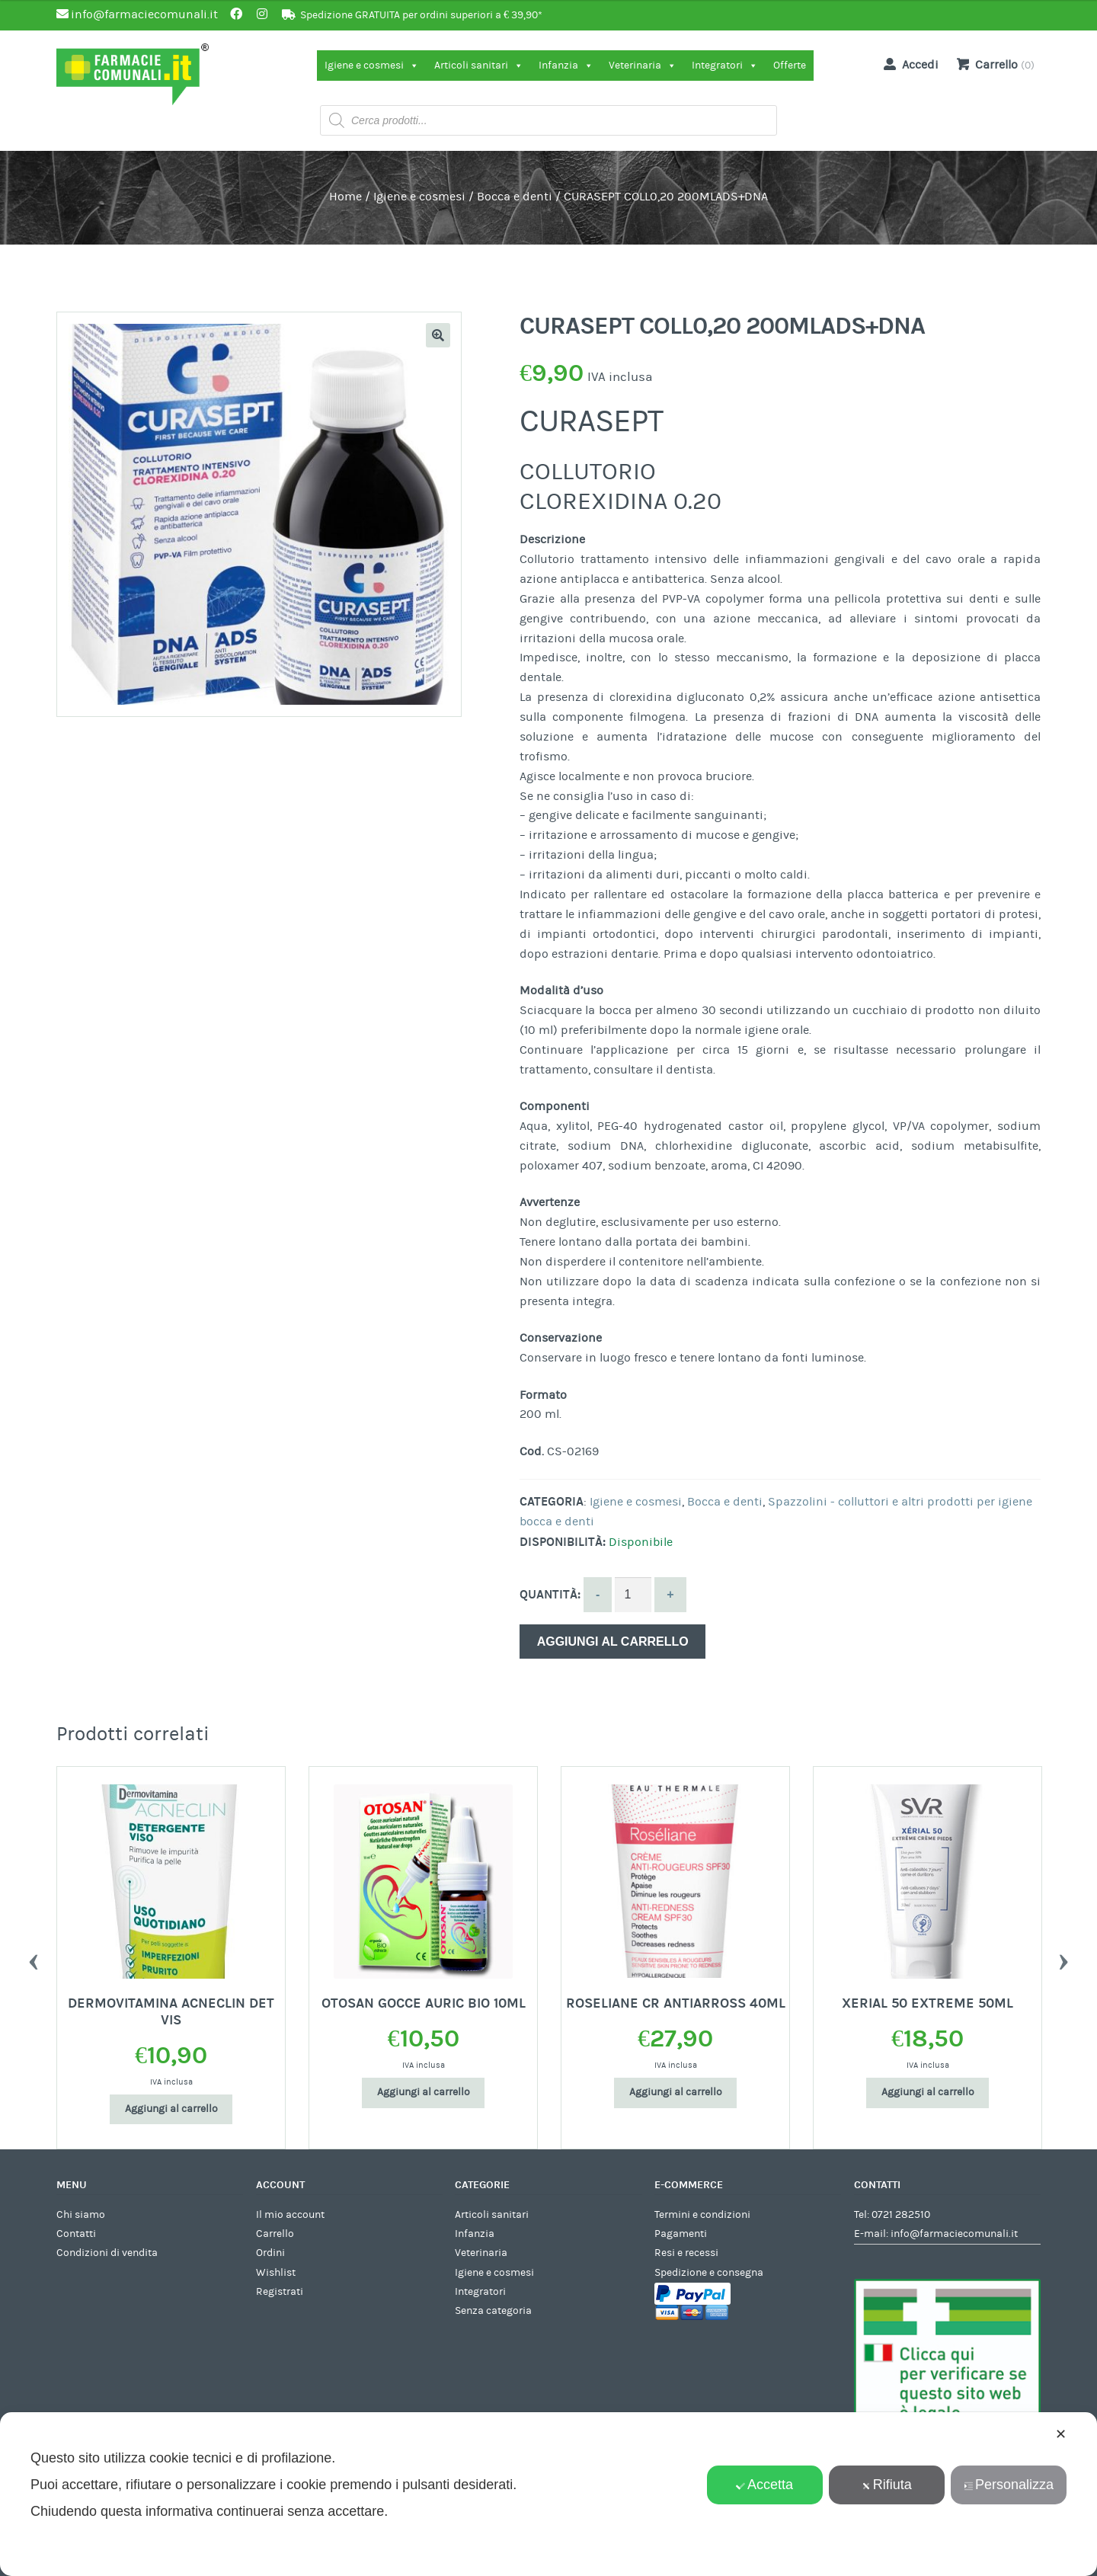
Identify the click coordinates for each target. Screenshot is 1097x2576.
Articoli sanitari (478, 65)
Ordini (270, 2253)
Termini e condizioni (702, 2215)
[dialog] (548, 2494)
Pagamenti (680, 2234)
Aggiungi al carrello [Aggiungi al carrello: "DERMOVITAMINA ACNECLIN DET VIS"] (171, 2109)
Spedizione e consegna (708, 2273)
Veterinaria (642, 65)
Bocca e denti (514, 196)
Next (1063, 1958)
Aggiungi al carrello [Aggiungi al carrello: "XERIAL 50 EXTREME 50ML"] (927, 2092)
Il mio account (290, 2215)
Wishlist (276, 2273)
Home (345, 196)
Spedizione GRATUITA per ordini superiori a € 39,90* (421, 15)
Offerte (789, 65)
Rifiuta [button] (887, 2484)
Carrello (275, 2234)
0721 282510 (901, 2215)
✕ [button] (1061, 2434)
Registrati (279, 2292)
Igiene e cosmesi (372, 65)
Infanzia (566, 65)
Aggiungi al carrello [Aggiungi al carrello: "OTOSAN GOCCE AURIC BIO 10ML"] (423, 2092)
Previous (33, 1958)
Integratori (725, 65)
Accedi (908, 64)
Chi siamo (80, 2215)
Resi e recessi (686, 2253)
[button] (438, 335)
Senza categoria (493, 2311)
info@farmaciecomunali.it (954, 2234)
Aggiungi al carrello (613, 1641)
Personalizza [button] (1009, 2484)
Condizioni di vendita (107, 2253)
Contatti (76, 2234)
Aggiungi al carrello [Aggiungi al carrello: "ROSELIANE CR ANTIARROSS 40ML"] (675, 2092)
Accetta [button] (764, 2484)
